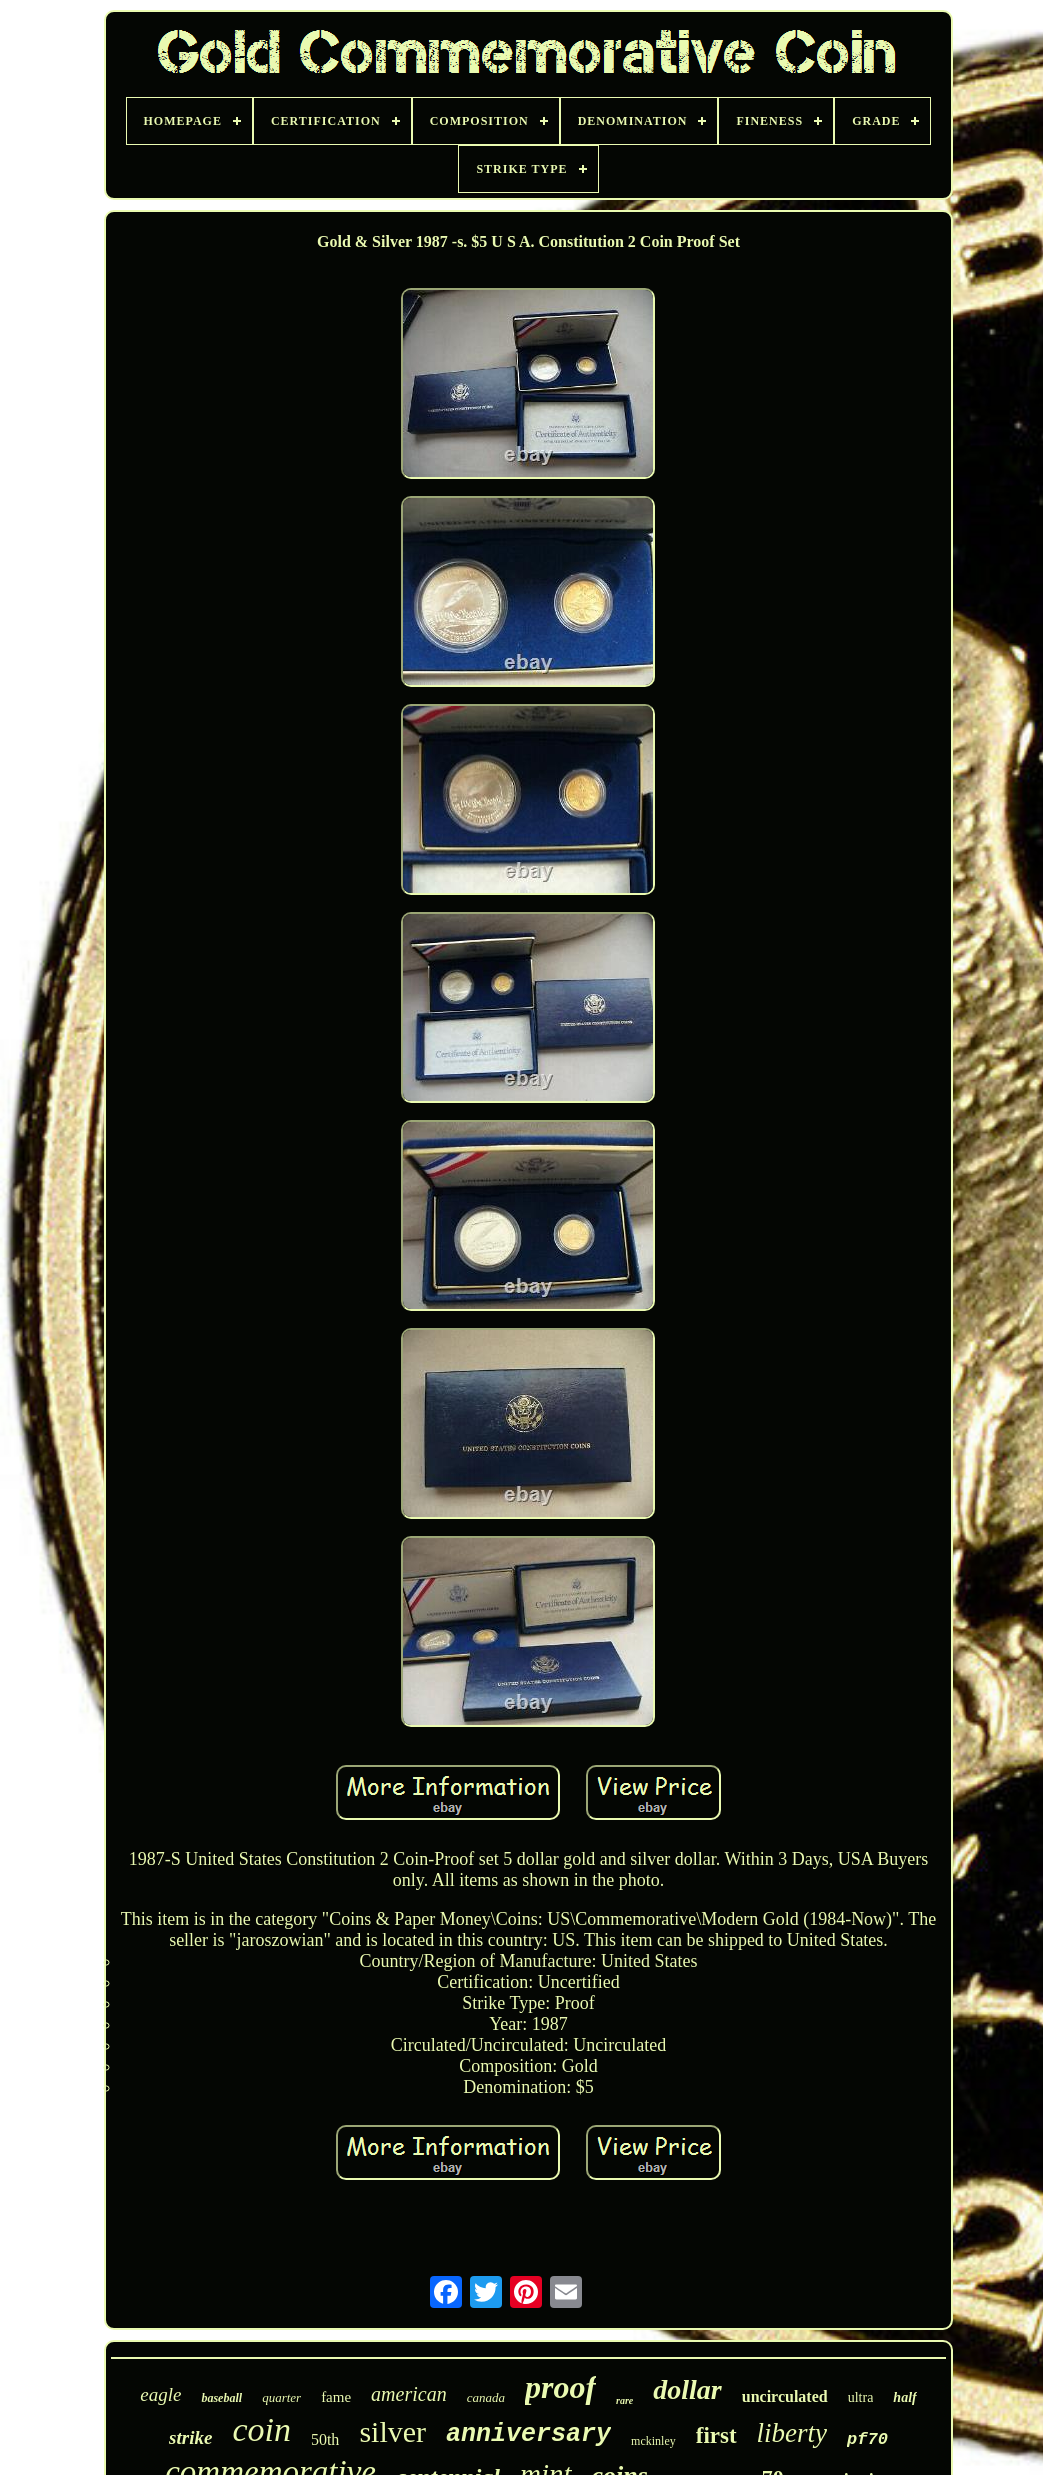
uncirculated (785, 2396)
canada (486, 2397)
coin (261, 2429)
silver (392, 2431)
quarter (281, 2397)
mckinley (653, 2441)
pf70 (867, 2439)
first (716, 2435)
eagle (160, 2394)
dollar (687, 2389)
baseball (221, 2398)
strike (190, 2437)
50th (325, 2439)
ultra (861, 2397)
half (904, 2397)
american (409, 2394)
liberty (792, 2433)
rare (624, 2400)
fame (336, 2397)
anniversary (528, 2434)
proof (560, 2387)
